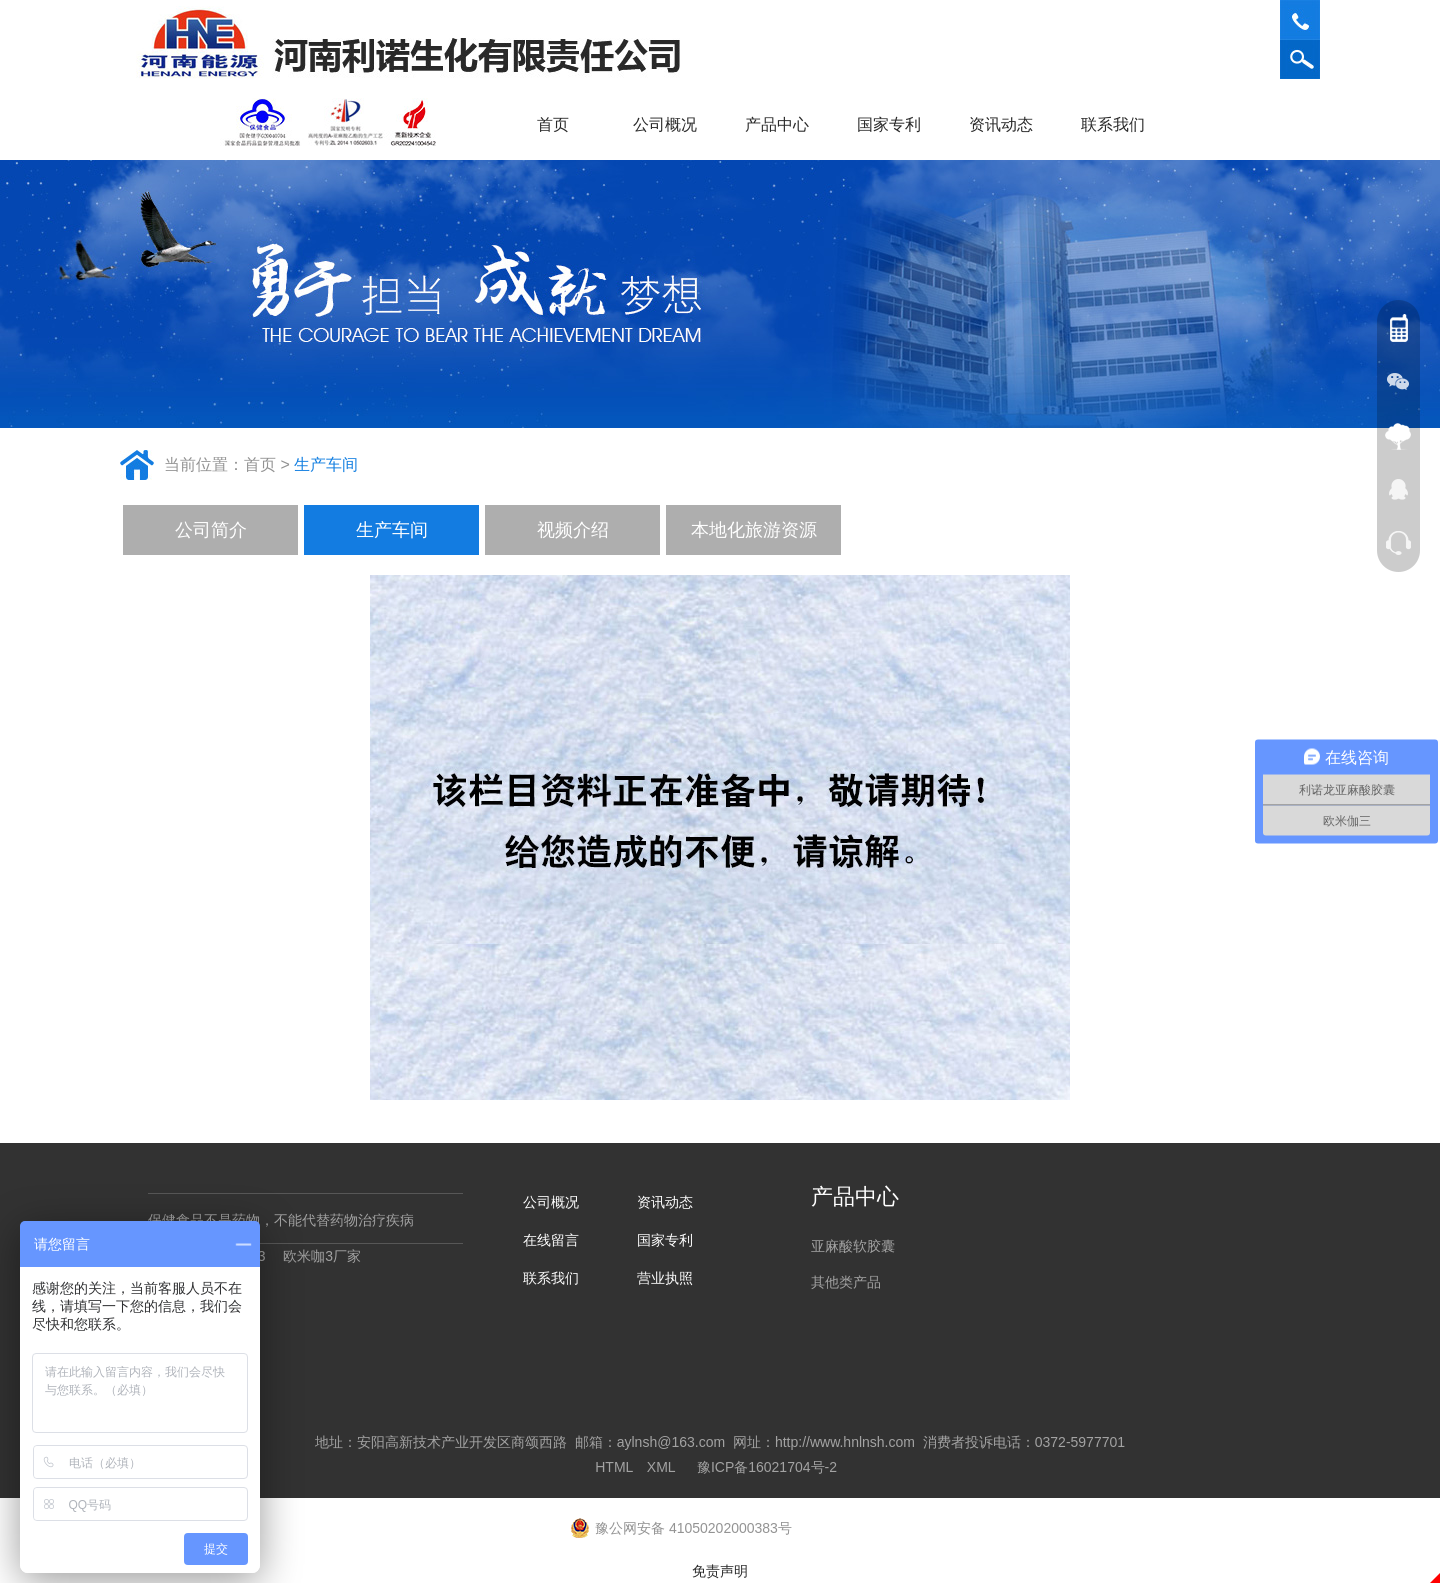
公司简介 (211, 530)
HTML (614, 1467)
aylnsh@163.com (671, 1442)
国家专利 (889, 124)
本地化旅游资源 (754, 530)
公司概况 (672, 124)
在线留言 (551, 1240)
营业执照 (665, 1278)
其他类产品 (846, 1282)
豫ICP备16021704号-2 (767, 1467)
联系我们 (1120, 124)
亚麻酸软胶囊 (853, 1246)
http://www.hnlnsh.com (845, 1442)
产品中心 (784, 124)
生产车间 (326, 464)
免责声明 (720, 1571)
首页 (553, 124)
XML (661, 1467)
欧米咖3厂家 (322, 1256)
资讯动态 (1008, 124)
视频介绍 (573, 530)
